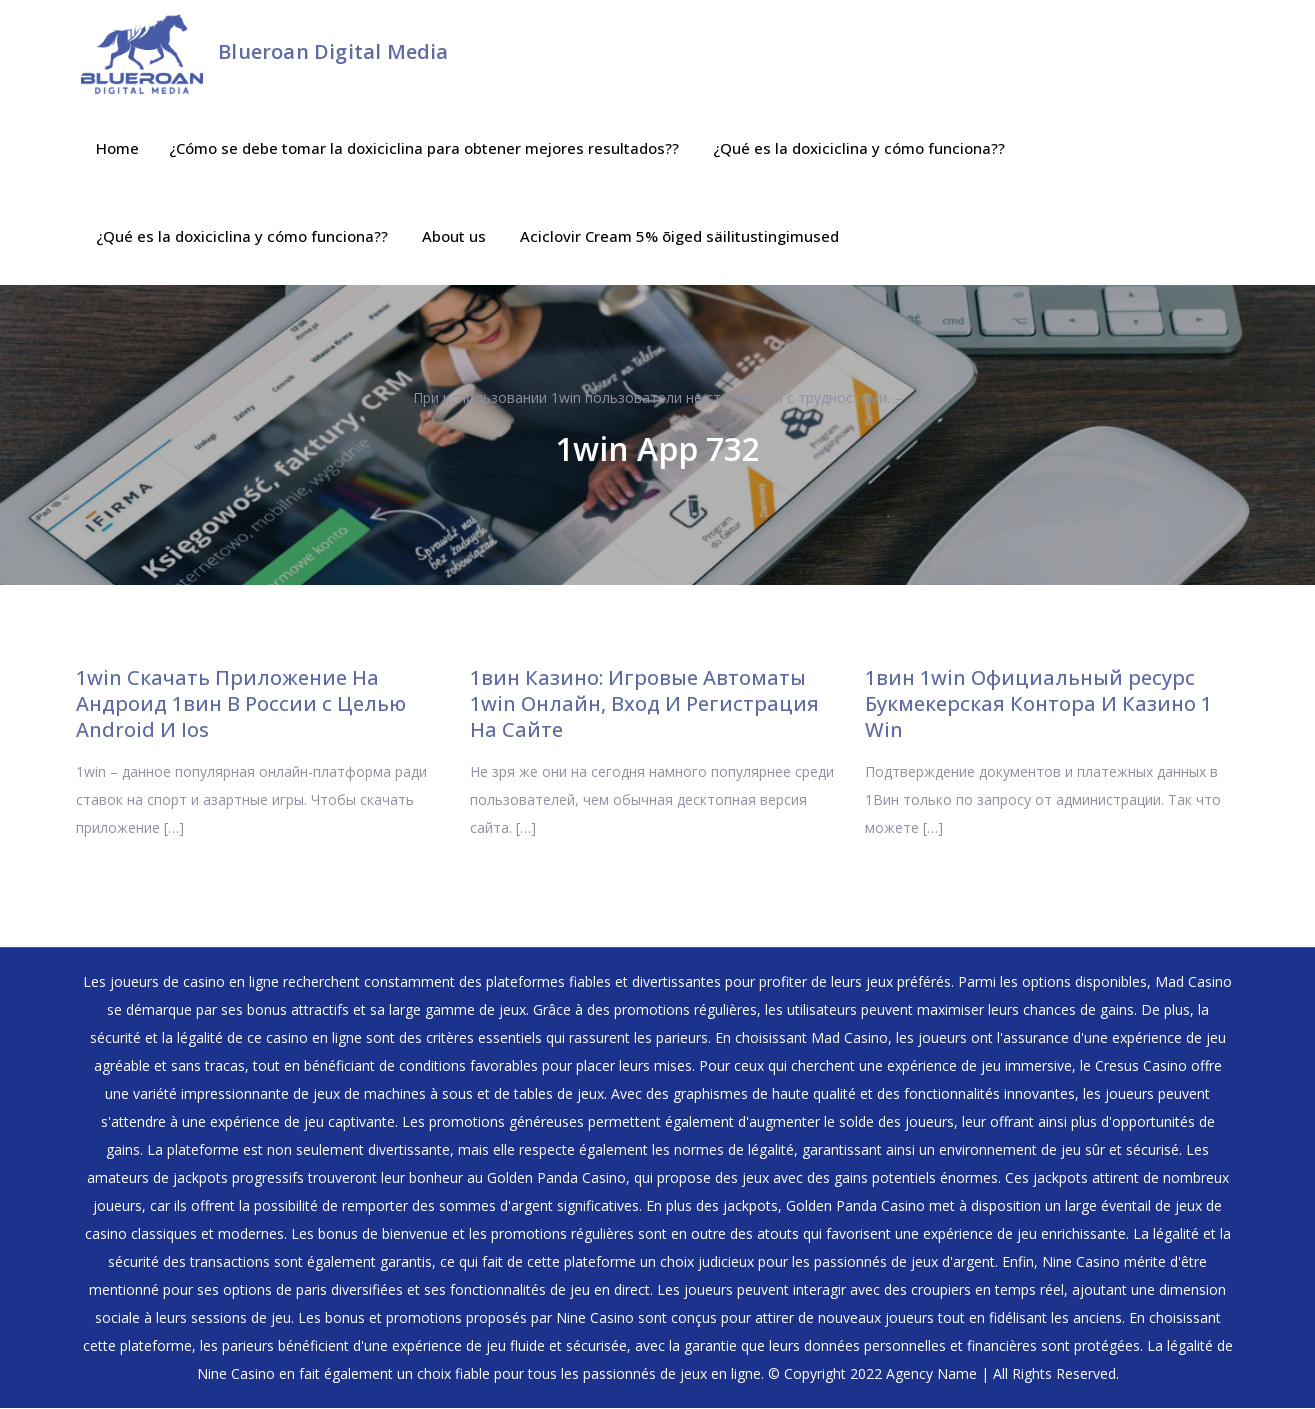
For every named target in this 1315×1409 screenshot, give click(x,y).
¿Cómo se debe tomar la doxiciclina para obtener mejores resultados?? (424, 149)
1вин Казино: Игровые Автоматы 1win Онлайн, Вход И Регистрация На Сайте (644, 704)
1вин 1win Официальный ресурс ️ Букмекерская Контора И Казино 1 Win (1038, 704)
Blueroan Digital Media (333, 51)
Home (117, 149)
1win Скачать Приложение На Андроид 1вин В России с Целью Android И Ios (241, 704)
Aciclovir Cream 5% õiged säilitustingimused (679, 237)
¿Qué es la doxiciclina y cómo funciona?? (859, 149)
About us (454, 237)
